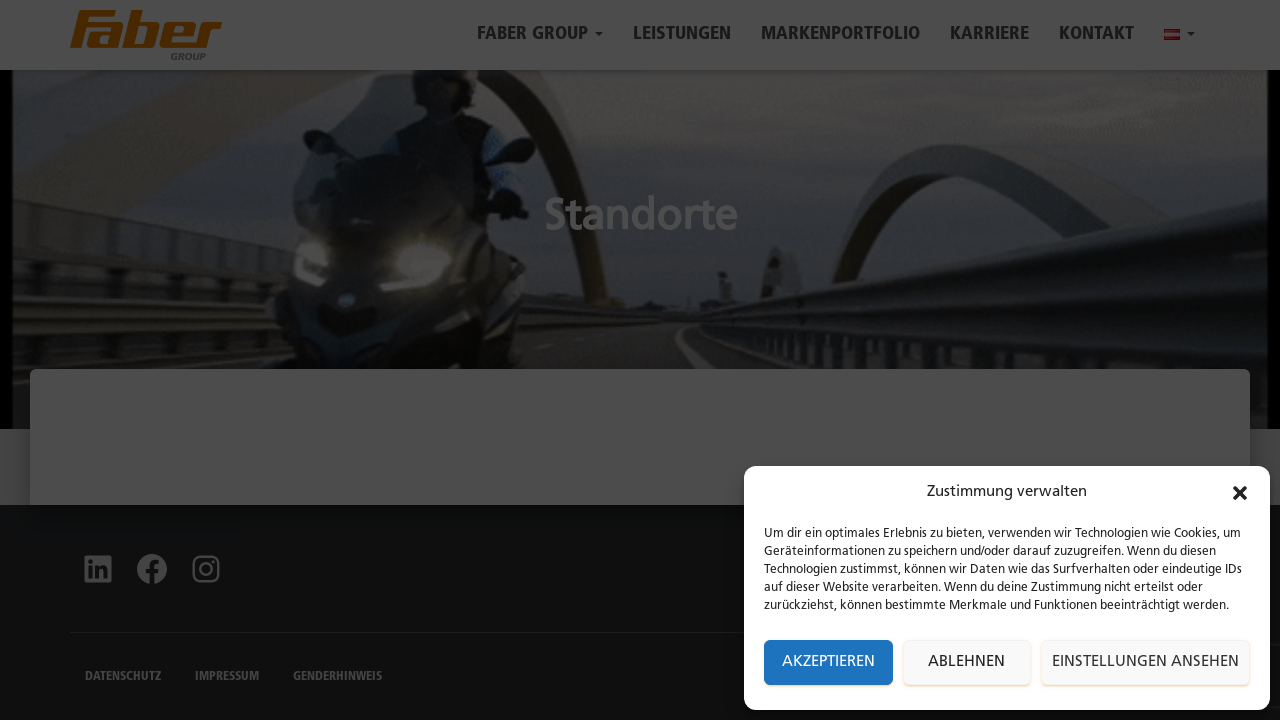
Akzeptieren (828, 662)
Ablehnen (966, 662)
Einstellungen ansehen (1145, 662)
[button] (1240, 493)
